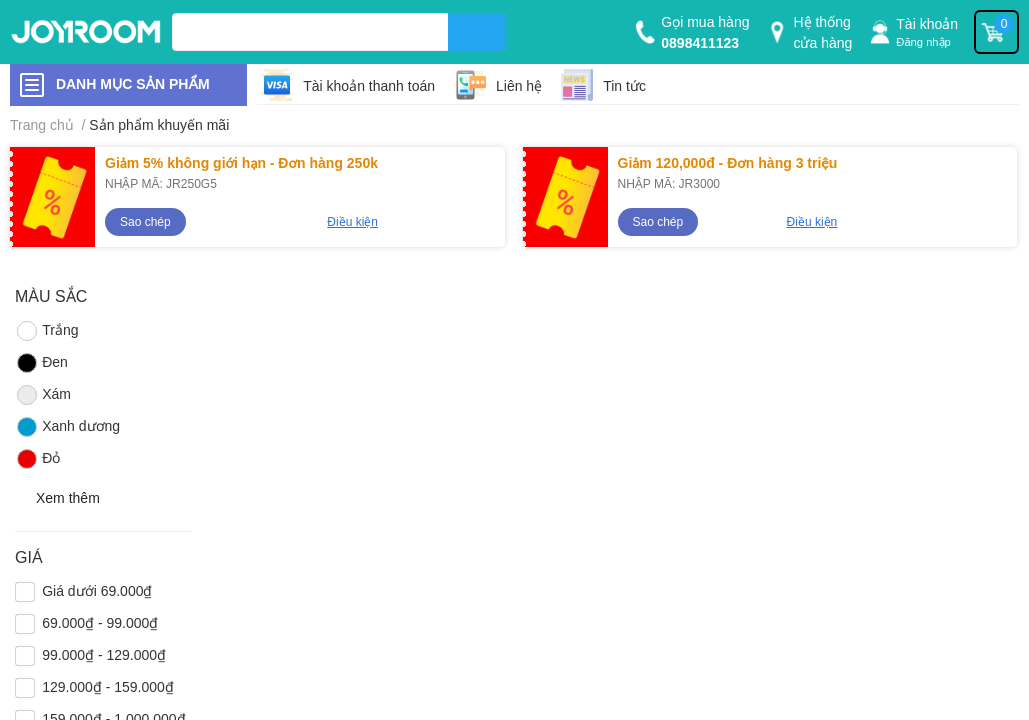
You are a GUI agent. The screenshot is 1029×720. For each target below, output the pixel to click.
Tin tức (624, 85)
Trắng (46, 331)
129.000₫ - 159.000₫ (108, 686)
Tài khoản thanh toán (369, 85)
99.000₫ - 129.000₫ (104, 654)
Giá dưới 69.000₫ (97, 590)
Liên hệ (519, 85)
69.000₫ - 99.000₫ (100, 622)
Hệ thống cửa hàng (822, 32)
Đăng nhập (923, 41)
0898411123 (700, 42)
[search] (476, 32)
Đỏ (37, 459)
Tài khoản (927, 23)
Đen (41, 363)
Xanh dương (67, 427)
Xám (43, 395)
